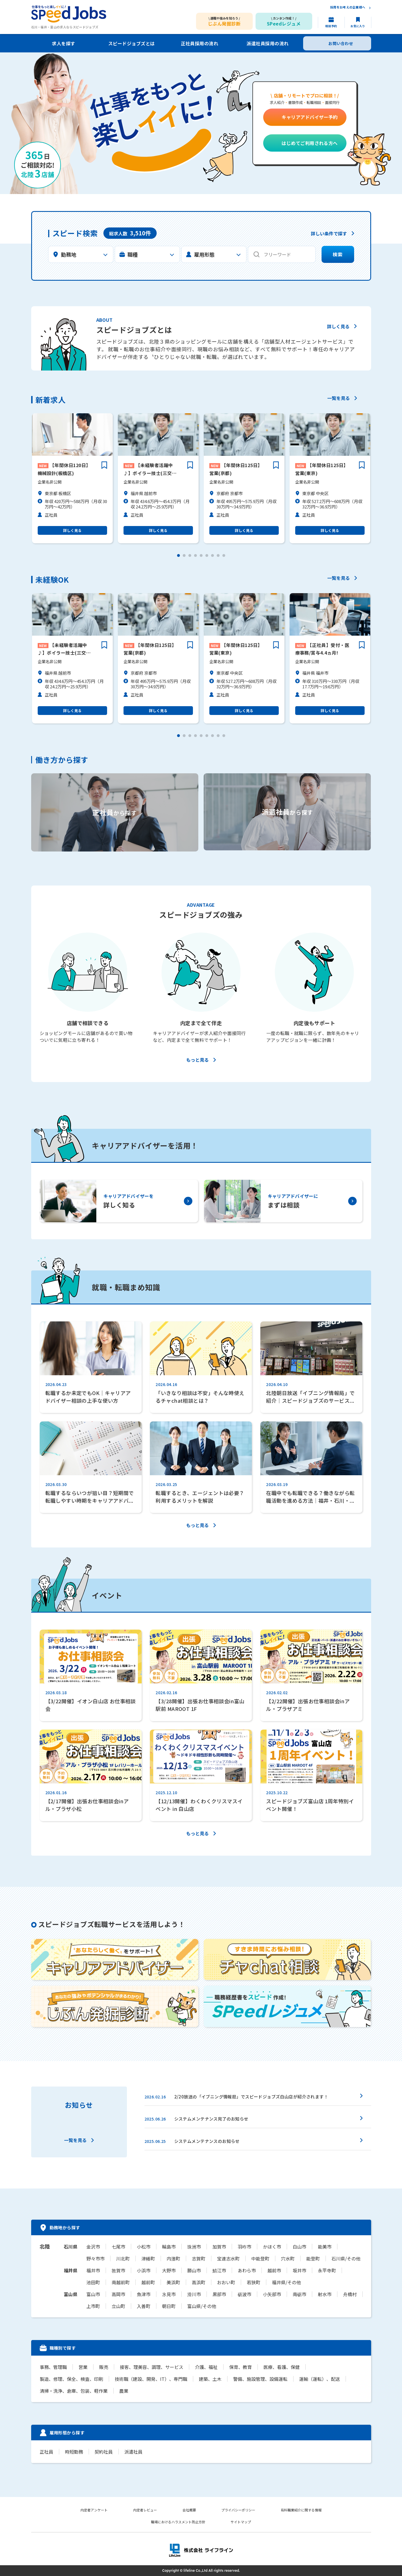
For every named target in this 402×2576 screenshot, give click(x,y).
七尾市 (118, 2246)
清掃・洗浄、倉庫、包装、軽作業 (74, 2391)
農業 (123, 2391)
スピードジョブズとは (131, 43)
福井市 (93, 2270)
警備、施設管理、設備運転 (260, 2379)
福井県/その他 (286, 2282)
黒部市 (219, 2294)
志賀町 (198, 2258)
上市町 (93, 2306)
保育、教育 (240, 2367)
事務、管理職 (53, 2367)
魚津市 (143, 2294)
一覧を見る (338, 398)
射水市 (324, 2294)
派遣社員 (133, 2451)
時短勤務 (74, 2451)
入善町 (143, 2306)
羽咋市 (244, 2246)
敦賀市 (118, 2270)
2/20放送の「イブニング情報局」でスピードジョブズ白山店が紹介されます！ (251, 2097)
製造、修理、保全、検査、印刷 (71, 2379)
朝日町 (169, 2306)
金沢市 (93, 2246)
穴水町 (288, 2258)
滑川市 (194, 2294)
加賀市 (219, 2246)
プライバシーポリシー (239, 2509)
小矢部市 (272, 2294)
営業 (83, 2367)
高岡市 (118, 2294)
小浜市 (143, 2270)
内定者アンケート (94, 2509)
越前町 (148, 2282)
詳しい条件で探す (329, 234)
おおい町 (226, 2282)
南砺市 (299, 2294)
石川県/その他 (345, 2258)
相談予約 (331, 26)
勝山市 (194, 2270)
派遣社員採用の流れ (267, 43)
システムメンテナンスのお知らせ (207, 2141)
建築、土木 (210, 2379)
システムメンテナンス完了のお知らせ (211, 2119)
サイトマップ (241, 2521)
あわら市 (247, 2270)
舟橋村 (350, 2294)
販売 (103, 2367)
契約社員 (104, 2451)
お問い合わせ (340, 43)
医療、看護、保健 (281, 2367)
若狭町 (253, 2282)
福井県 (70, 2270)
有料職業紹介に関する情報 (301, 2509)
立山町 (118, 2306)
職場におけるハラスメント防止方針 (178, 2521)
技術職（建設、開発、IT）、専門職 (151, 2379)
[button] (178, 555)
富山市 (93, 2294)
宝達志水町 (228, 2258)
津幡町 (148, 2258)
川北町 (123, 2258)
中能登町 (260, 2258)
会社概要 (189, 2509)
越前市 (274, 2270)
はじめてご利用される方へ (310, 143)
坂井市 (299, 2270)
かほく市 (272, 2246)
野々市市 (95, 2258)
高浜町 (198, 2282)
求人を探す (63, 43)
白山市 (299, 2246)
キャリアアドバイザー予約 (310, 117)
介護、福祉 (206, 2367)
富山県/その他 (201, 2306)
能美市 (324, 2246)
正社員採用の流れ (199, 43)
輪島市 (169, 2246)
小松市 (143, 2246)
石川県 (70, 2246)
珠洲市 (194, 2246)
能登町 (313, 2258)
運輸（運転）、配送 (319, 2379)
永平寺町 (327, 2270)
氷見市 (169, 2294)
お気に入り (357, 26)
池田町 (93, 2282)
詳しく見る (338, 327)
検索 (338, 254)
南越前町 (121, 2282)
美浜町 (173, 2282)
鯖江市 (219, 2270)
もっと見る (197, 1060)
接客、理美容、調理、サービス (151, 2367)
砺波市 (244, 2294)
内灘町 (173, 2258)
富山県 (70, 2294)
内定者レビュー (145, 2509)
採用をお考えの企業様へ (347, 7)
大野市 (169, 2270)
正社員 (46, 2451)
